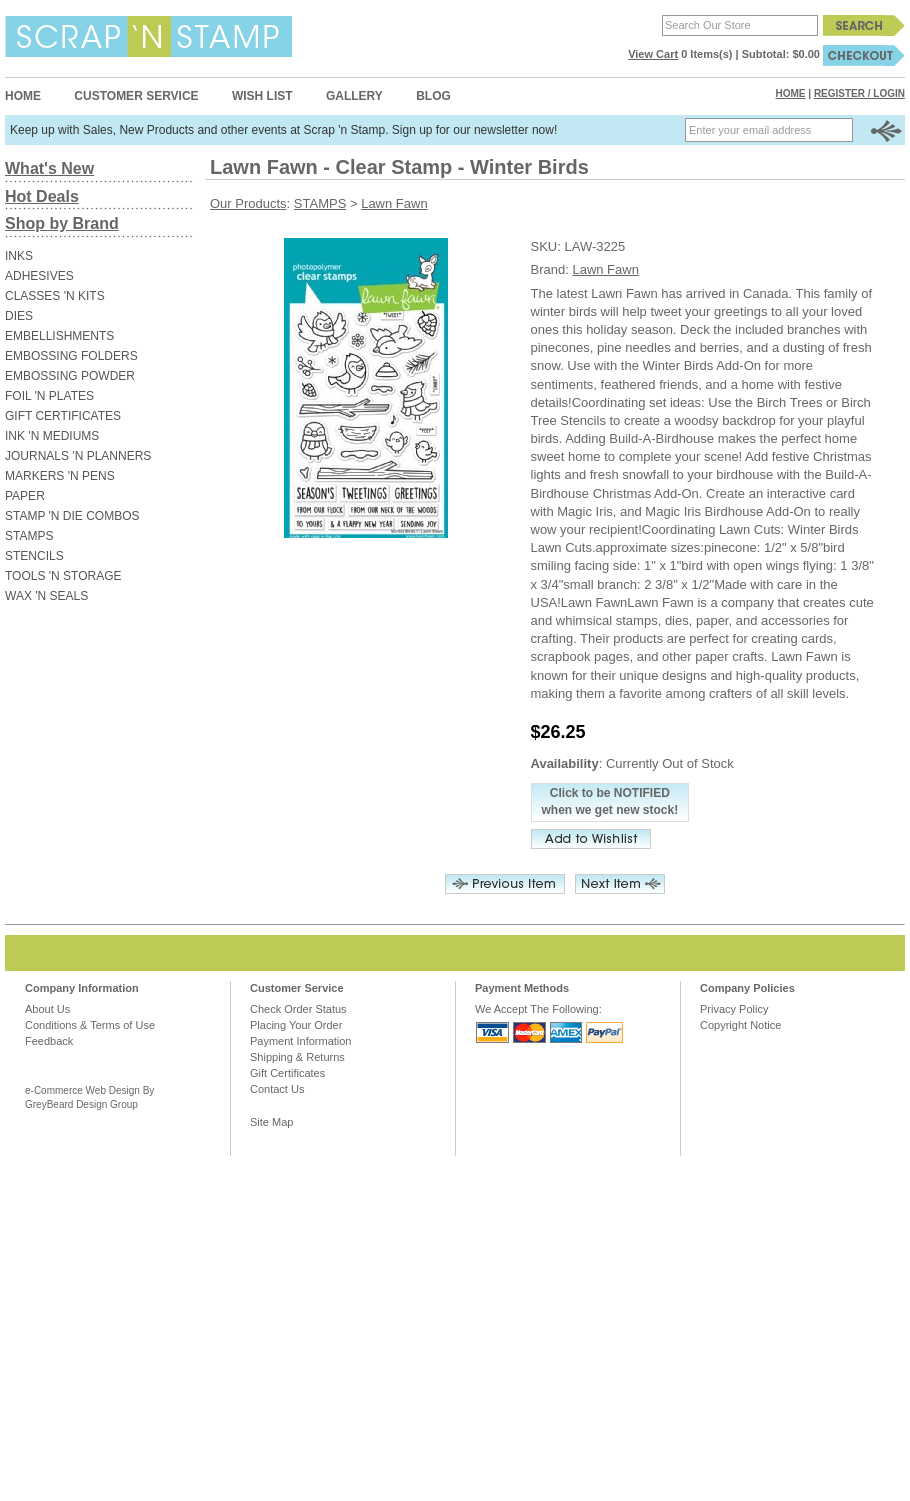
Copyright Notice (740, 1025)
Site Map (271, 1122)
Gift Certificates (287, 1073)
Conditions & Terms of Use (90, 1025)
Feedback (49, 1041)
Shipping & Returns (297, 1057)
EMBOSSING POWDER (70, 376)
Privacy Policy (734, 1009)
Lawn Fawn (394, 203)
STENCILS (34, 556)
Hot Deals (42, 196)
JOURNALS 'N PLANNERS (78, 456)
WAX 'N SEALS (46, 596)
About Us (47, 1009)
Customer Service (136, 96)
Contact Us (277, 1089)
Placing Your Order (296, 1025)
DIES (19, 316)
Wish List (262, 96)
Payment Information (301, 1041)
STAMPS (29, 536)
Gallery (354, 96)
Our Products (248, 203)
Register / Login (859, 93)
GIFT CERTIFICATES (63, 416)
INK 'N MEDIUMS (52, 436)
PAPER (25, 496)
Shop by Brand (62, 223)
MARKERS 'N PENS (60, 476)
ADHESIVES (39, 276)
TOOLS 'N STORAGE (63, 576)
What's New (49, 168)
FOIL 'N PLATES (49, 396)
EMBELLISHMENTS (59, 336)
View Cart (653, 54)
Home (23, 96)
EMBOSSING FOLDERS (71, 356)
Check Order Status (298, 1009)
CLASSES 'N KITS (55, 296)
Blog (433, 96)
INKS (19, 256)
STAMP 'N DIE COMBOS (72, 516)
